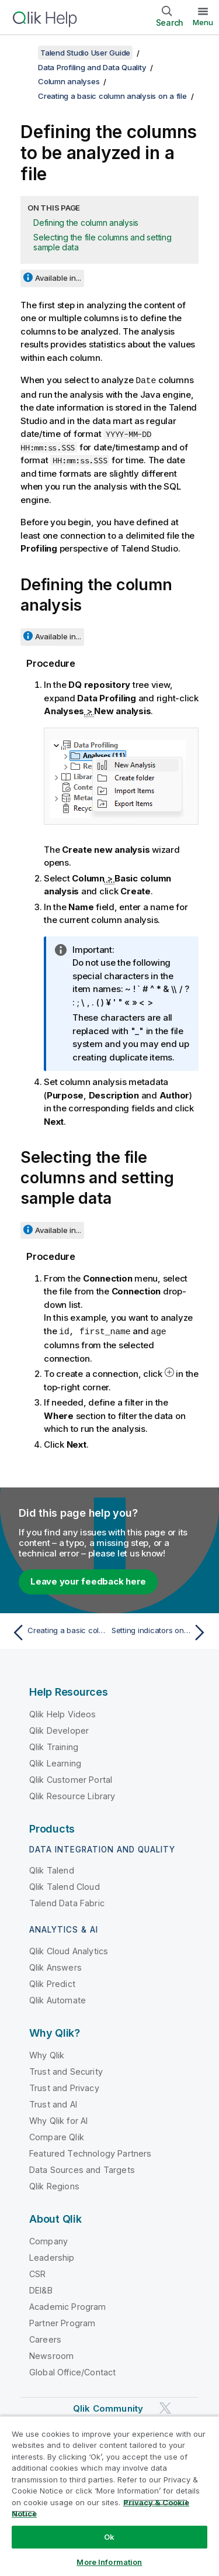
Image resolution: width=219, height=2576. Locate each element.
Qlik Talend (51, 1869)
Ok (109, 2536)
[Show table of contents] (23, 53)
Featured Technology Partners (90, 2152)
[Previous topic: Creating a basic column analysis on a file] (58, 1631)
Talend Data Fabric (67, 1902)
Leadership (52, 2256)
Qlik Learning (55, 1762)
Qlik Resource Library (72, 1795)
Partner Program (62, 2322)
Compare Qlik (56, 2136)
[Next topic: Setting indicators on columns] (161, 1631)
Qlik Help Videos (62, 1713)
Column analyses (68, 81)
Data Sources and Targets (82, 2169)
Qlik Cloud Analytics (68, 1950)
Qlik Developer (59, 1729)
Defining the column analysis (85, 223)
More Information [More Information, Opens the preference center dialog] (109, 2562)
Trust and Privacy (64, 2087)
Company (48, 2240)
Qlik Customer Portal (70, 1778)
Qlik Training (53, 1746)
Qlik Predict (52, 1983)
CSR (37, 2273)
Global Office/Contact (72, 2371)
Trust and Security (66, 2070)
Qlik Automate (57, 1999)
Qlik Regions (54, 2185)
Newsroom (51, 2355)
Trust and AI (53, 2103)
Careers (45, 2338)
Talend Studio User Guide (85, 52)
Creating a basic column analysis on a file (112, 96)
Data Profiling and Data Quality (92, 67)
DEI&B (41, 2289)
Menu (203, 22)
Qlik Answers (55, 1966)
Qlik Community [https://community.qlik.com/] (108, 2407)
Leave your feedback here (88, 1580)
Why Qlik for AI (58, 2119)
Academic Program (67, 2305)
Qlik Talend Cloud (64, 1885)
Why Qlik (46, 2054)
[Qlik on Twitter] (165, 2407)
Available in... (58, 278)
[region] (109, 2496)
